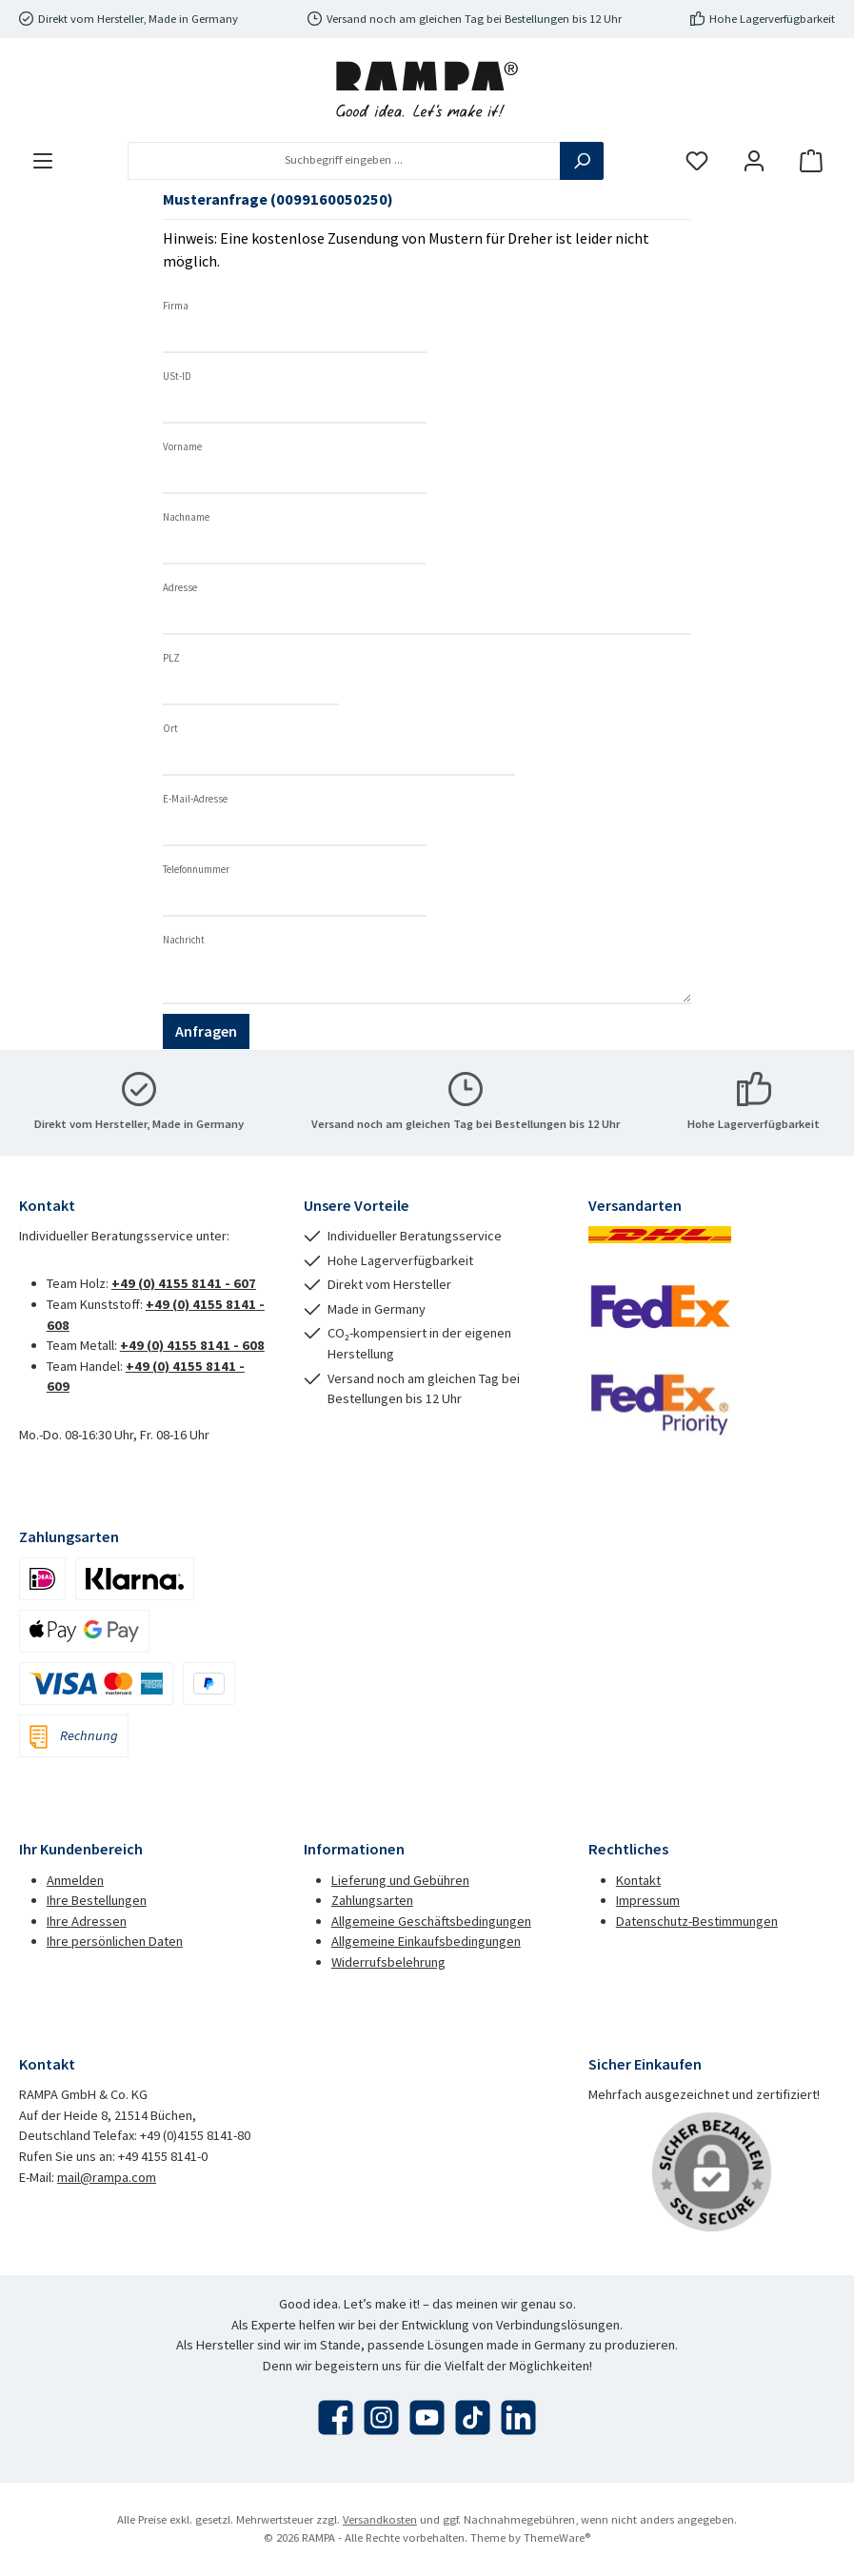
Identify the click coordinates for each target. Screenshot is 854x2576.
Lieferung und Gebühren (400, 1880)
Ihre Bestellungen (97, 1900)
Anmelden (75, 1880)
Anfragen (206, 1030)
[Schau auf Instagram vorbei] (381, 2417)
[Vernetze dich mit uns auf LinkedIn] (518, 2417)
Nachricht (184, 939)
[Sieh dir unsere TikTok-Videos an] (472, 2417)
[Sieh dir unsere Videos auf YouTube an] (427, 2417)
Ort (170, 728)
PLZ (171, 657)
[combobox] (344, 161)
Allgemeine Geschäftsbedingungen (431, 1921)
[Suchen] (582, 161)
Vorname (182, 446)
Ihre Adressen (87, 1921)
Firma (176, 305)
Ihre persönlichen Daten (115, 1941)
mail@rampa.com (106, 2177)
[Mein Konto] (754, 160)
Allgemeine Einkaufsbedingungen (426, 1941)
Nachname (186, 517)
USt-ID (177, 376)
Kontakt (638, 1880)
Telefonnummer (196, 869)
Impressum (648, 1900)
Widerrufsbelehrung (388, 1962)
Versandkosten (380, 2519)
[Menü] (43, 160)
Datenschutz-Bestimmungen (697, 1921)
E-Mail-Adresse (195, 798)
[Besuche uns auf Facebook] (335, 2417)
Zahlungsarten (372, 1900)
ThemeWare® (557, 2537)
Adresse (180, 587)
